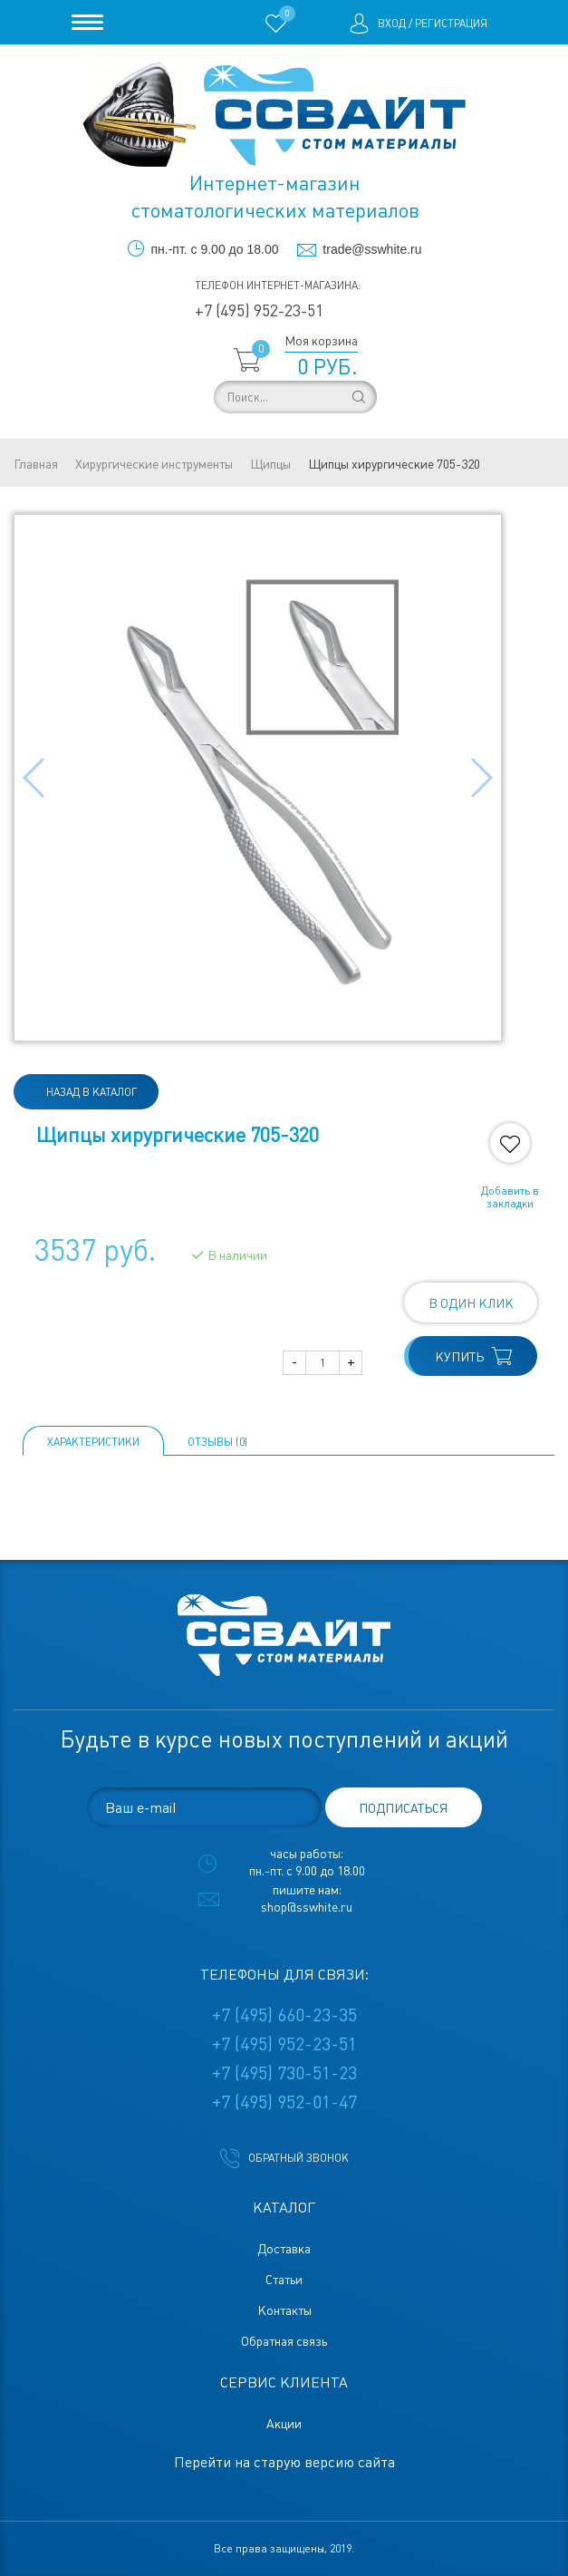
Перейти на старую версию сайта (284, 2462)
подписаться (403, 1808)
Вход (392, 23)
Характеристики (93, 1442)
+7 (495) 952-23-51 (259, 310)
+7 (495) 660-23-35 (284, 2015)
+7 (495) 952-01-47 (284, 2102)
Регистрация (451, 23)
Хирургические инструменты (154, 464)
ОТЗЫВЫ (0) (217, 1442)
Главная (36, 464)
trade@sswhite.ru (372, 249)
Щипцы (270, 464)
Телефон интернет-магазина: (278, 285)
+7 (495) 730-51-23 (284, 2073)
